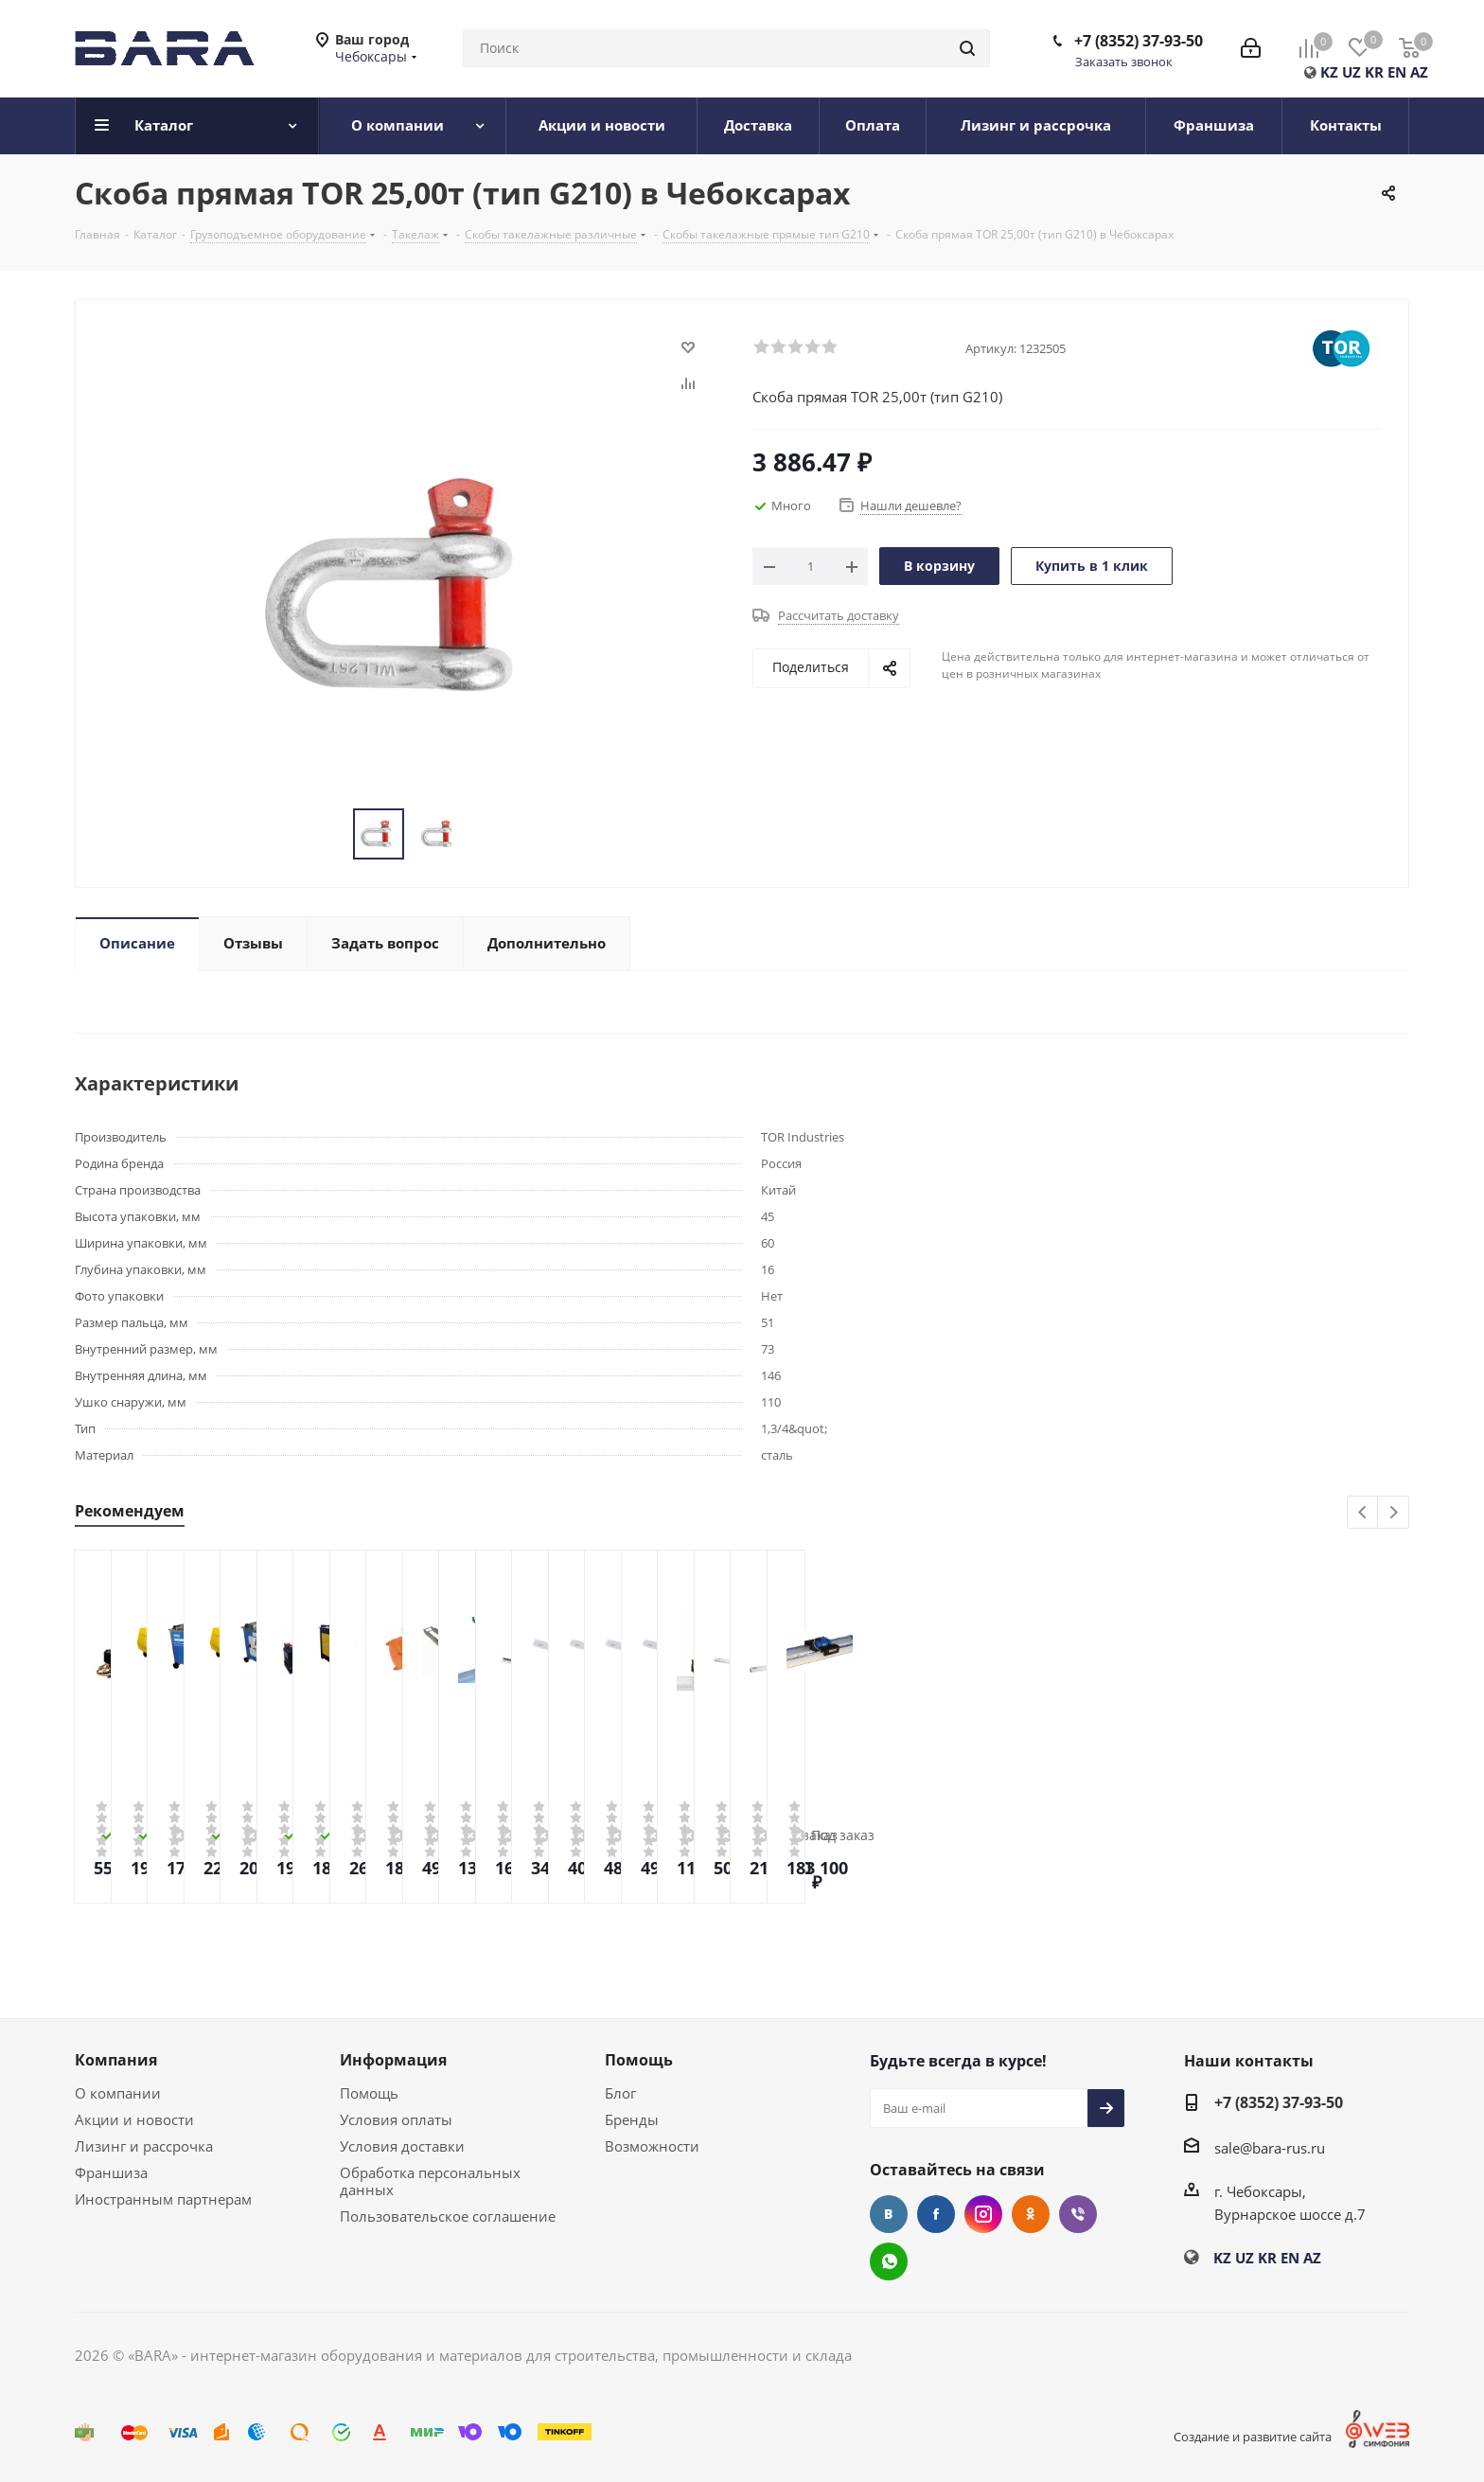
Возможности (652, 2145)
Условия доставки (402, 2145)
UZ (1351, 71)
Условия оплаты (396, 2119)
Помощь (369, 2092)
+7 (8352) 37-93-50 (1138, 40)
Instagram (983, 2214)
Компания (116, 2059)
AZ (1419, 71)
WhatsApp (889, 2261)
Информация (393, 2059)
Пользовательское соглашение (448, 2216)
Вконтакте (889, 2214)
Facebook (936, 2214)
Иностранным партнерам (163, 2198)
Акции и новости (134, 2119)
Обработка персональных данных (430, 2181)
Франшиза (111, 2172)
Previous (1363, 1513)
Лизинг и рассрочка (144, 2145)
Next (1393, 1513)
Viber (1078, 2214)
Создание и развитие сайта (1253, 2436)
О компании (118, 2092)
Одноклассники (1031, 2214)
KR (1374, 71)
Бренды (632, 2119)
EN (1396, 71)
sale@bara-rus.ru (1269, 2147)
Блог (620, 2092)
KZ (1329, 71)
